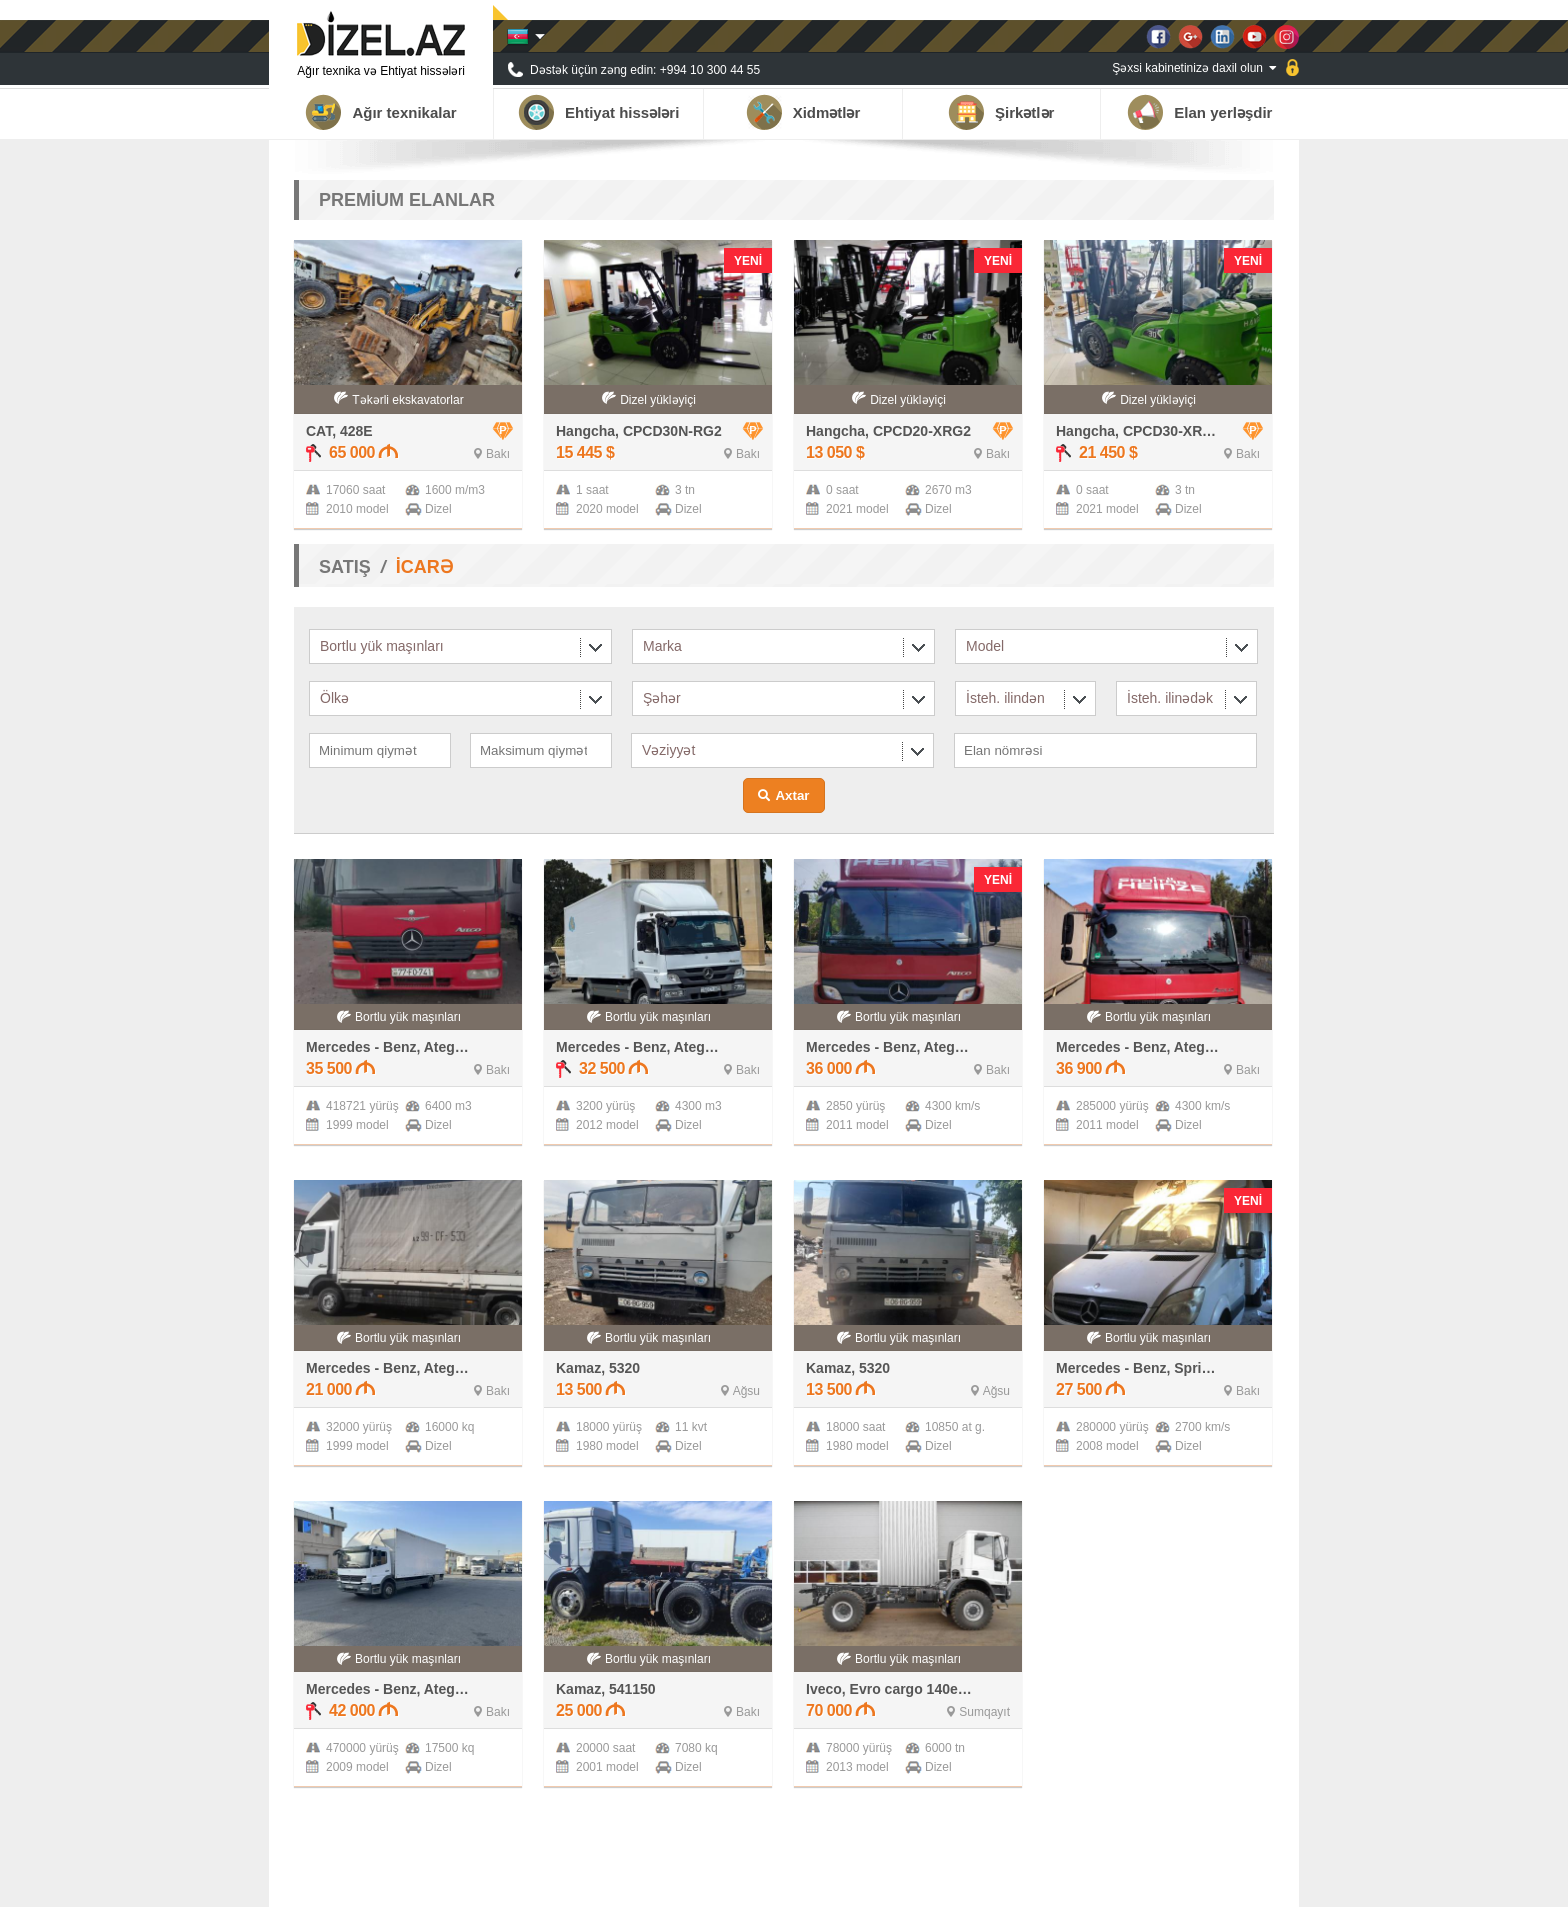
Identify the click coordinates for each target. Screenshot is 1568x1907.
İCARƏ (424, 567)
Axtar (792, 795)
